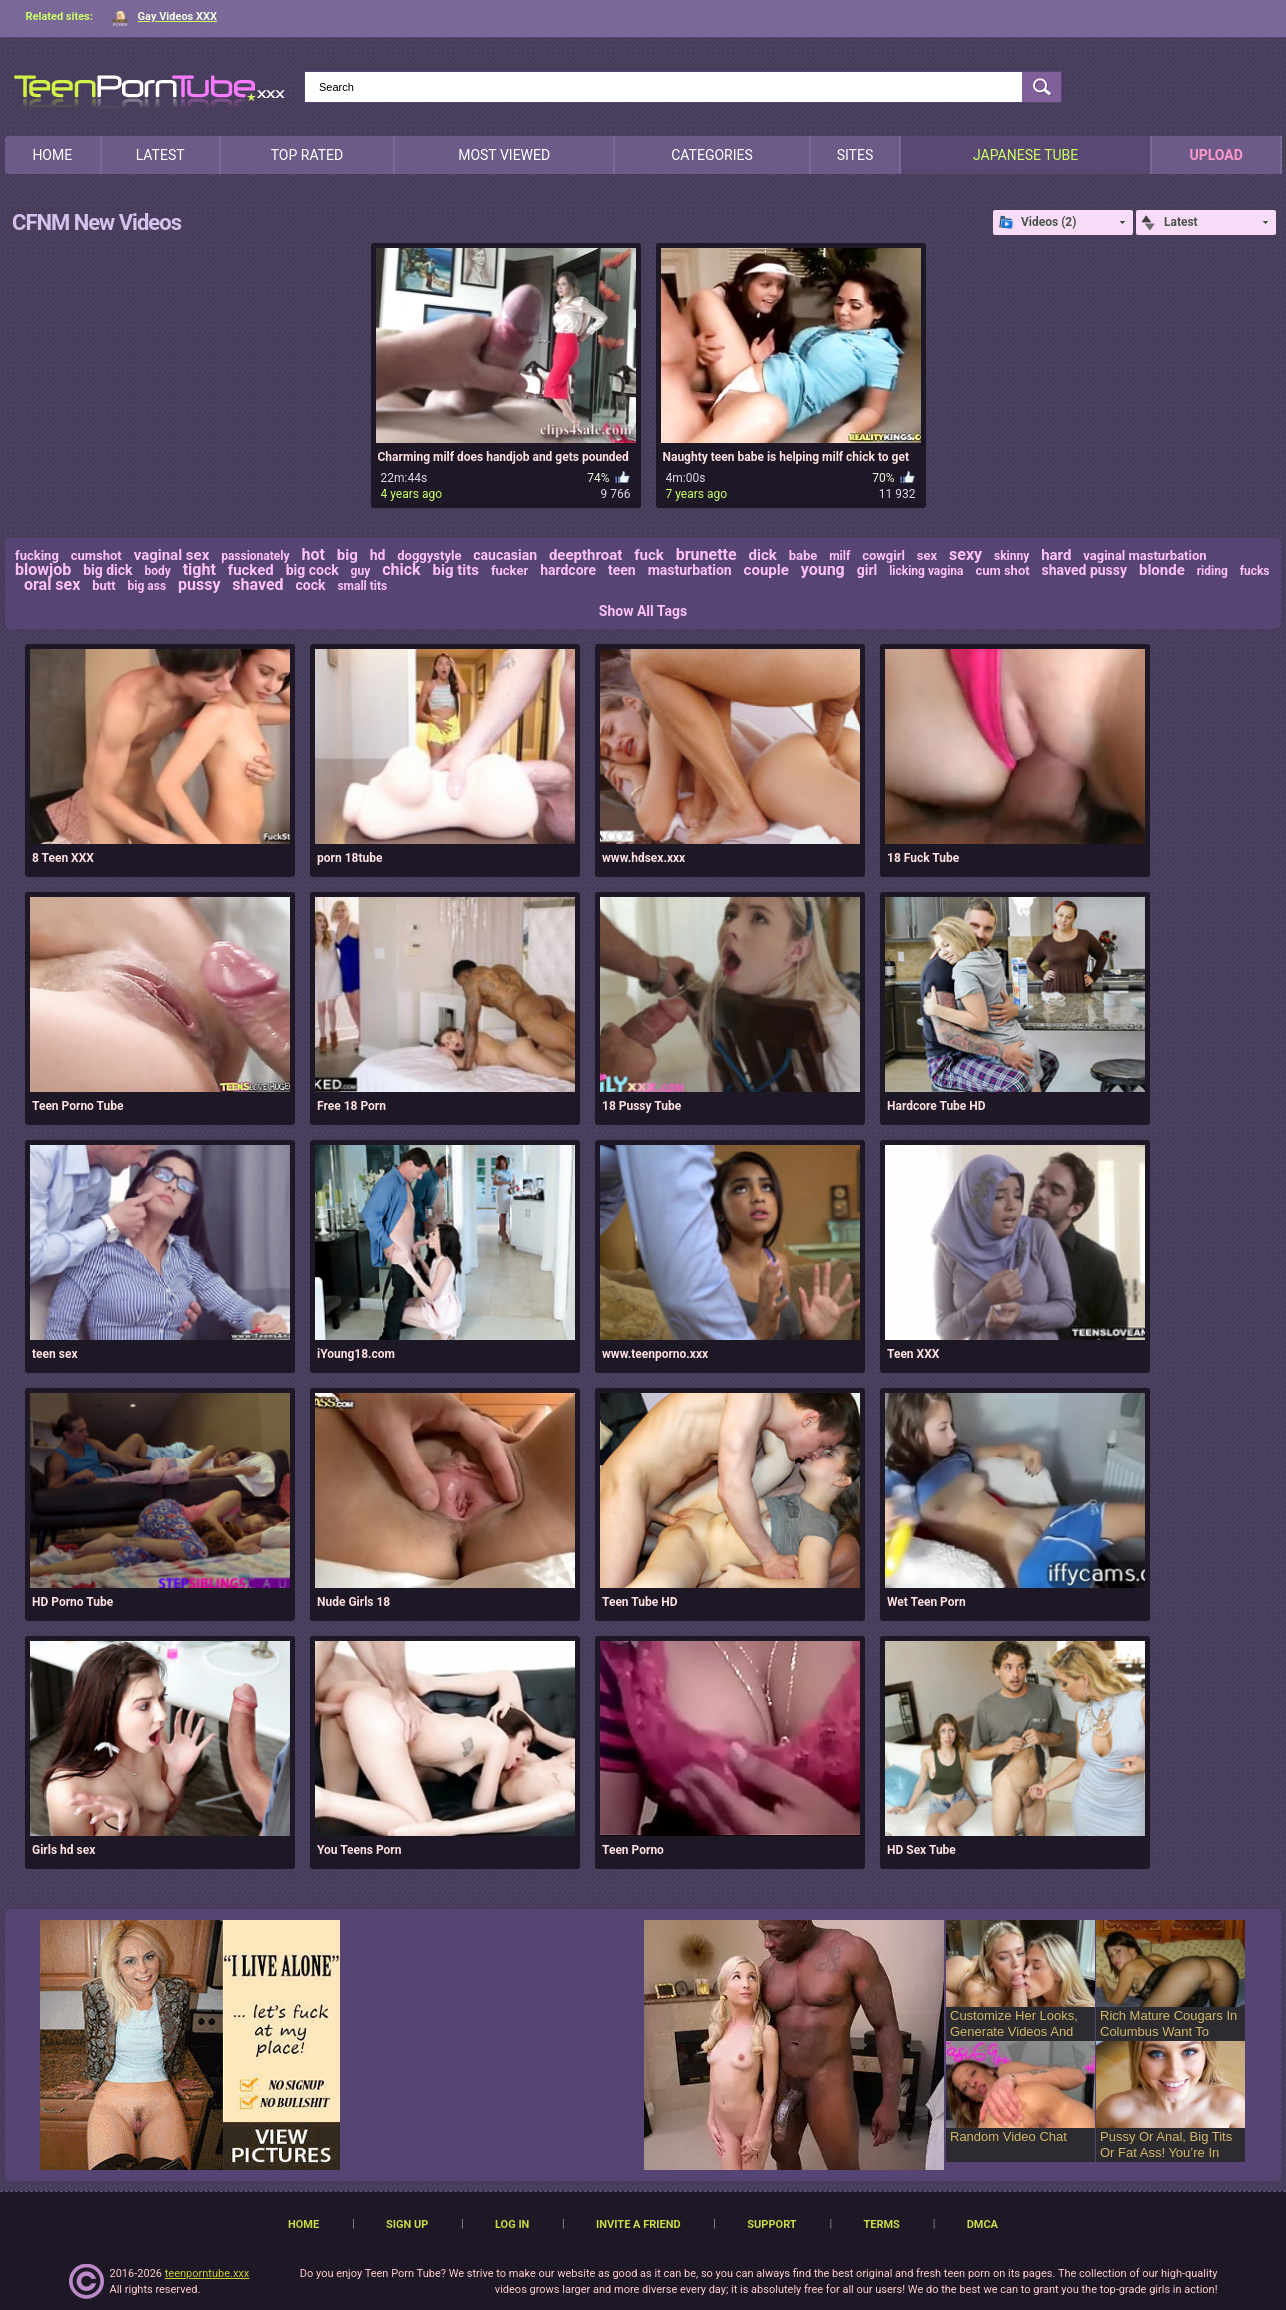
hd (378, 555)
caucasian (505, 555)
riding (1212, 571)
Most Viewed (504, 155)
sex (927, 555)
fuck (649, 555)
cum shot (1002, 570)
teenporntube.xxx (207, 2273)
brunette (706, 554)
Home (52, 155)
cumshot (96, 555)
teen (622, 570)
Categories (712, 155)
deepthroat (585, 555)
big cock (312, 570)
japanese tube (1025, 155)
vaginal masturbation (1144, 555)
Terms (881, 2224)
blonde (1162, 570)
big (347, 555)
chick (401, 569)
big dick (107, 570)
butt (103, 585)
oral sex (52, 584)
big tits (455, 570)
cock (311, 585)
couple (766, 570)
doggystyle (429, 555)
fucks (1255, 571)
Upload (1215, 155)
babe (803, 555)
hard (1056, 555)
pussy (199, 584)
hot (312, 554)
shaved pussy (1085, 570)
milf (839, 556)
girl (867, 570)
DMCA (982, 2224)
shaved (257, 584)
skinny (1011, 556)
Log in (512, 2224)
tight (199, 569)
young (823, 569)
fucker (509, 570)
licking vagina (926, 571)
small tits (362, 586)
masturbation (690, 570)
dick (763, 555)
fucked (251, 570)
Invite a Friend (638, 2224)
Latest (160, 155)
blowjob (43, 569)
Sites (855, 155)
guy (361, 571)
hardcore (568, 570)
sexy (965, 554)
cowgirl (883, 555)
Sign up (407, 2224)
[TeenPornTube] (149, 88)
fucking (37, 555)
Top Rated (307, 155)
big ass (147, 586)
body (157, 571)
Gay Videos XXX (164, 16)
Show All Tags (643, 611)
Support (771, 2224)
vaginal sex (172, 555)
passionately (255, 556)
